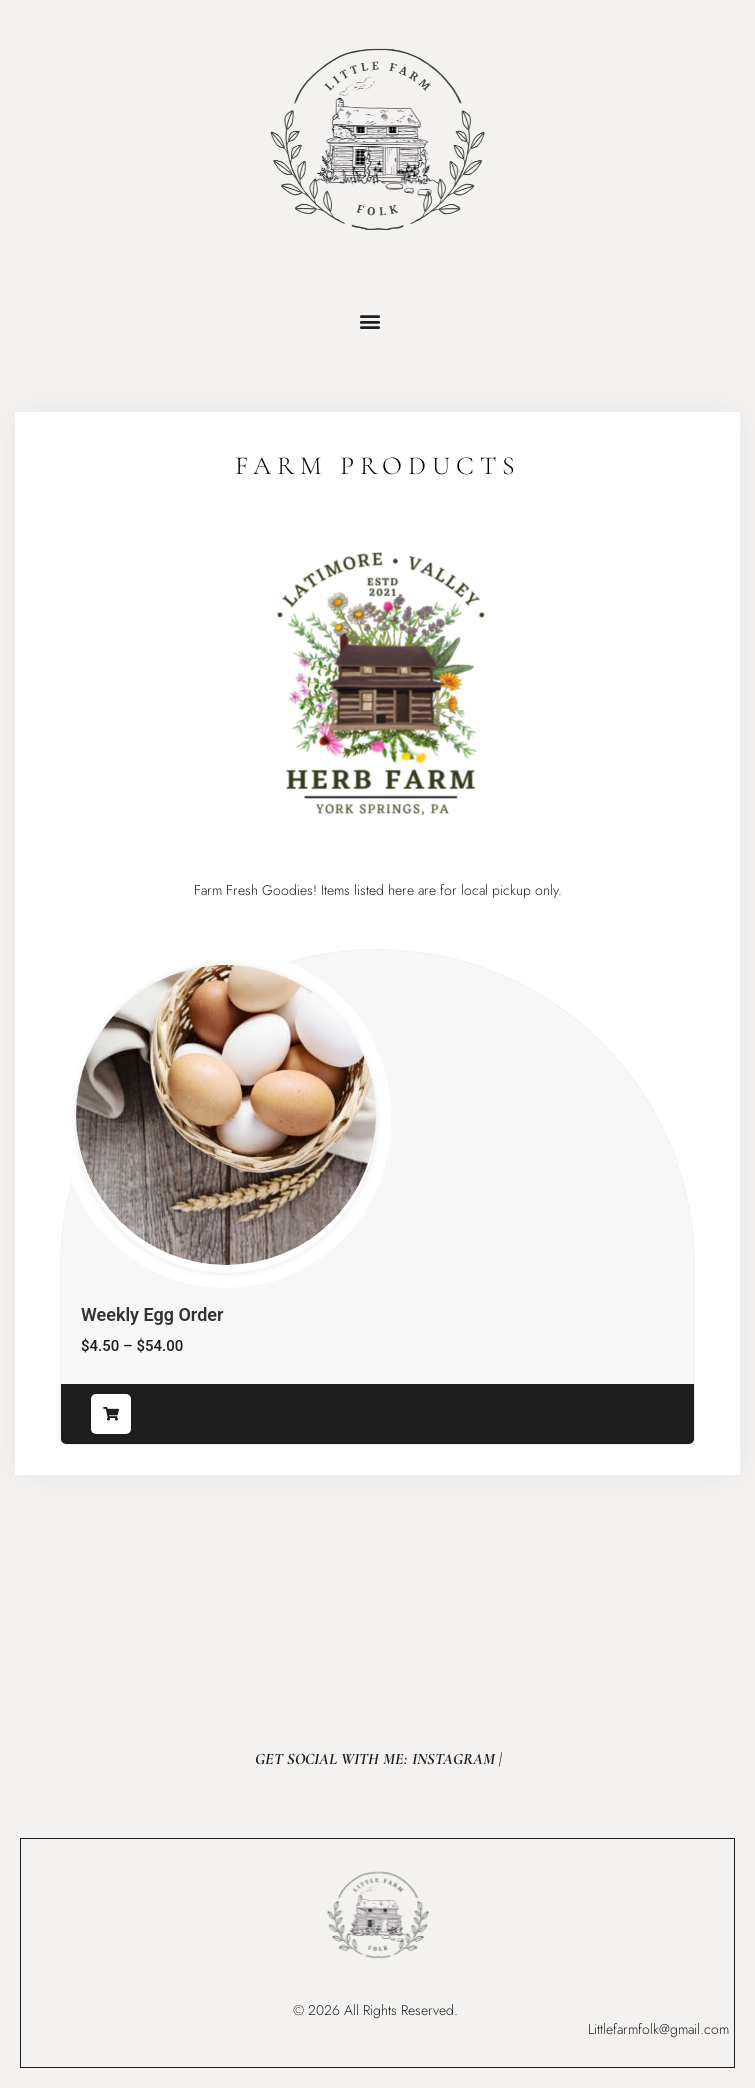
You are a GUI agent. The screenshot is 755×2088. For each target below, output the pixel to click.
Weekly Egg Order (152, 1314)
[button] (370, 320)
